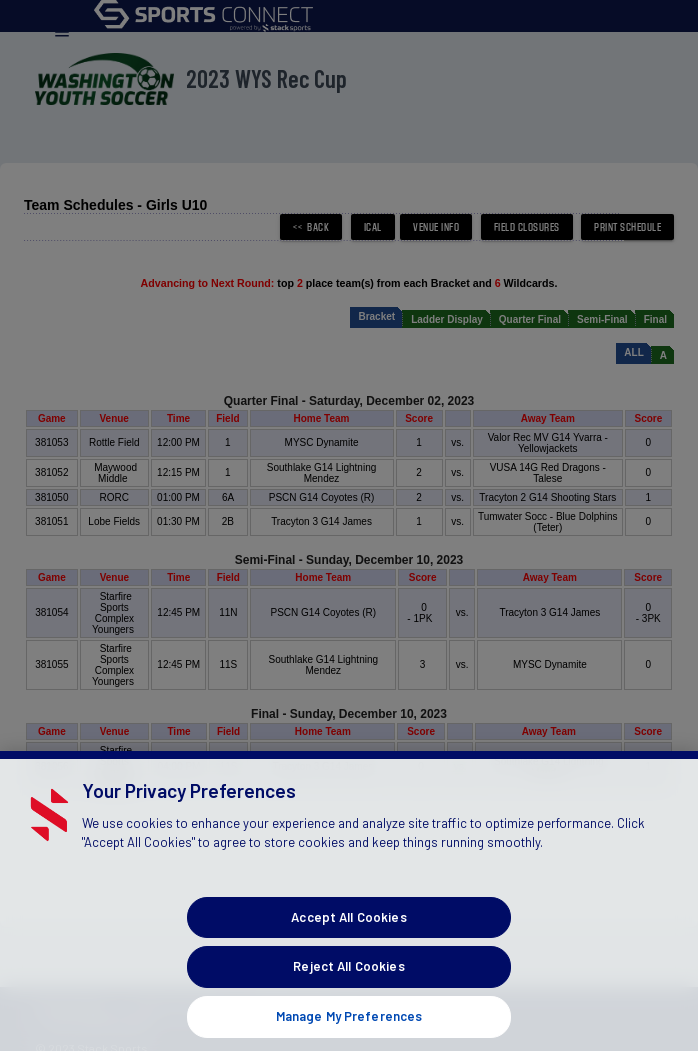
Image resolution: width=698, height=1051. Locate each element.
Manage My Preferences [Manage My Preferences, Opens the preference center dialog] (349, 1028)
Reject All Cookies (348, 979)
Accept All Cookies (348, 929)
